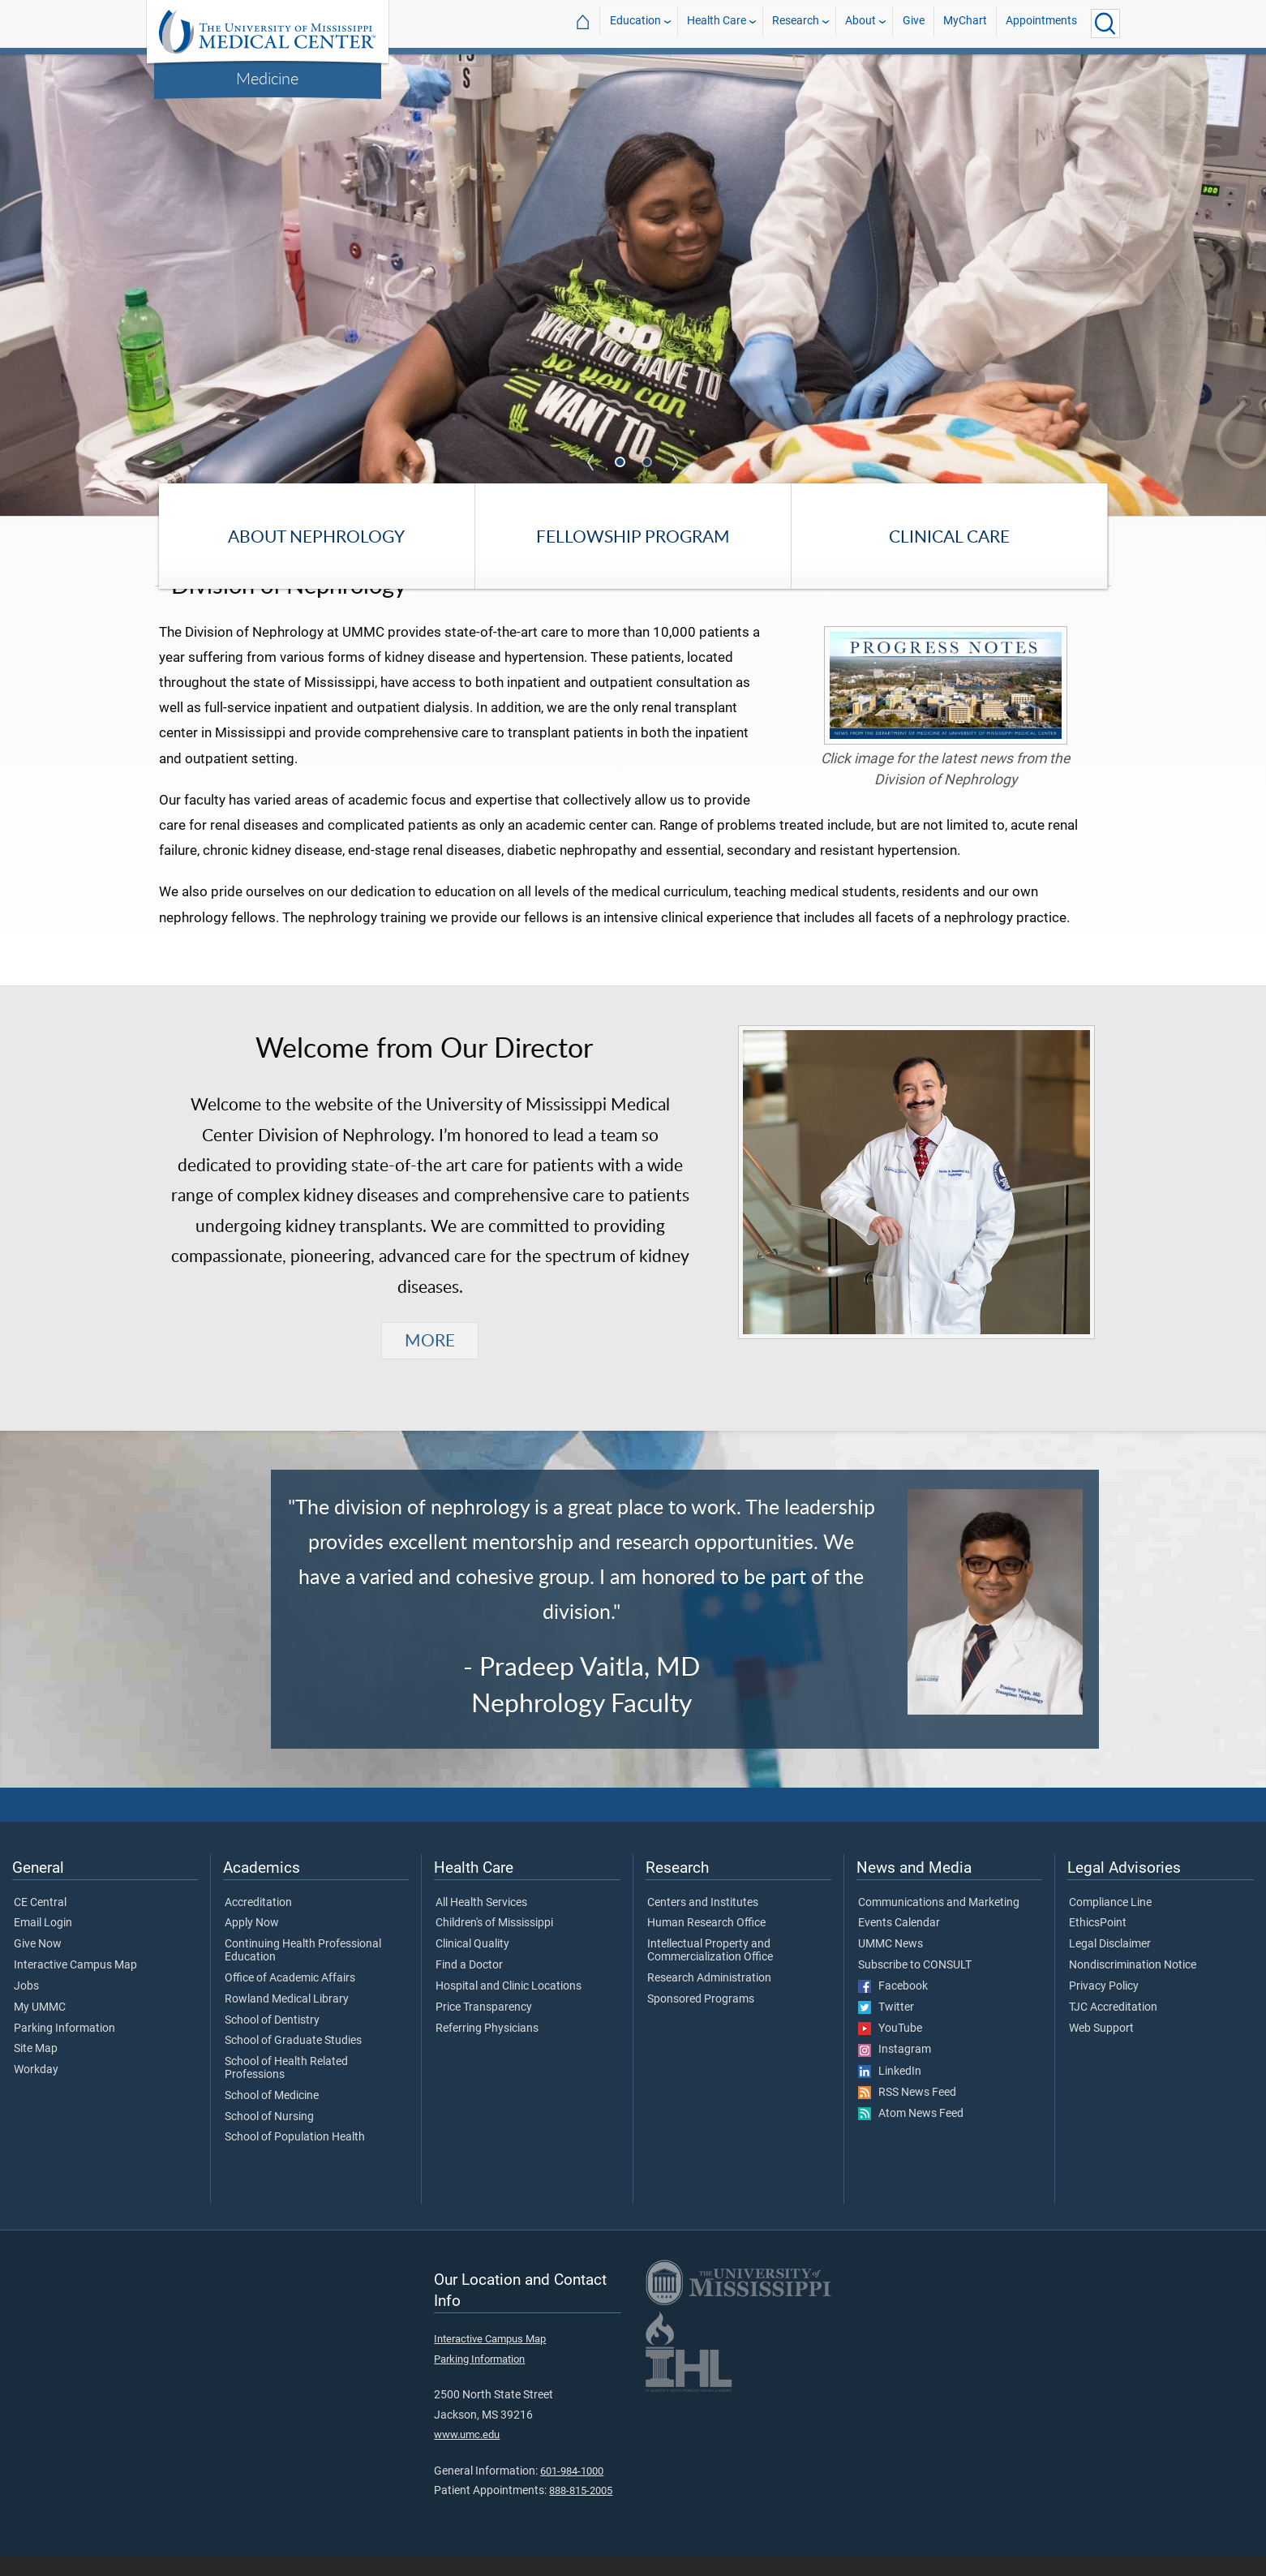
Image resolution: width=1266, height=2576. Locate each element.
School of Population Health (295, 2157)
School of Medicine (272, 2115)
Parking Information (64, 2047)
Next (675, 462)
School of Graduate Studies (293, 2060)
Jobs (26, 2005)
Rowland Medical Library (287, 2018)
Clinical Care (949, 535)
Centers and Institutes (702, 1922)
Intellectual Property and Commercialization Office (710, 1971)
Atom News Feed (910, 2133)
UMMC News (890, 1964)
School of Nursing (269, 2136)
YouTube (890, 2048)
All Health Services (481, 1922)
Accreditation (258, 1922)
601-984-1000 (571, 2490)
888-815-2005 (580, 2511)
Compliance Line (1110, 1922)
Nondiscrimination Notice (1132, 1985)
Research (795, 23)
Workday (36, 2090)
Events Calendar (899, 1943)
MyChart (965, 23)
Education (635, 23)
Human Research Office (706, 1943)
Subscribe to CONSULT (915, 1985)
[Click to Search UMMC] (1105, 23)
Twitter (886, 2027)
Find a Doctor (469, 1985)
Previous (591, 462)
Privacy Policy (1104, 2005)
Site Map (36, 2069)
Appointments (1041, 23)
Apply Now (252, 1943)
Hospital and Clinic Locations (509, 2005)
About (860, 23)
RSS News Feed (907, 2112)
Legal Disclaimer (1110, 1964)
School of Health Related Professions (286, 2089)
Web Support (1101, 2047)
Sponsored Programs (700, 2018)
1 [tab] (621, 463)
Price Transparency (484, 2026)
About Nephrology (316, 535)
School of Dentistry (272, 2039)
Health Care (716, 23)
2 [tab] (648, 463)
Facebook (893, 2005)
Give (914, 23)
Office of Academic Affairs (290, 1997)
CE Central (40, 1922)
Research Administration (709, 1997)
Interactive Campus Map (75, 1985)
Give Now (38, 1964)
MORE (430, 1360)
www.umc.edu (467, 2455)
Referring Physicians (487, 2047)
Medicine (267, 78)
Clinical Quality (472, 1964)
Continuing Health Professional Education (303, 1971)
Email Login (43, 1943)
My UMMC (40, 2026)
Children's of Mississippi (494, 1943)
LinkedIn (889, 2090)
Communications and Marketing (938, 1922)
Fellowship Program (633, 535)
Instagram (894, 2069)
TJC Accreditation (1113, 2026)
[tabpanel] (633, 284)
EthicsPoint (1098, 1943)
